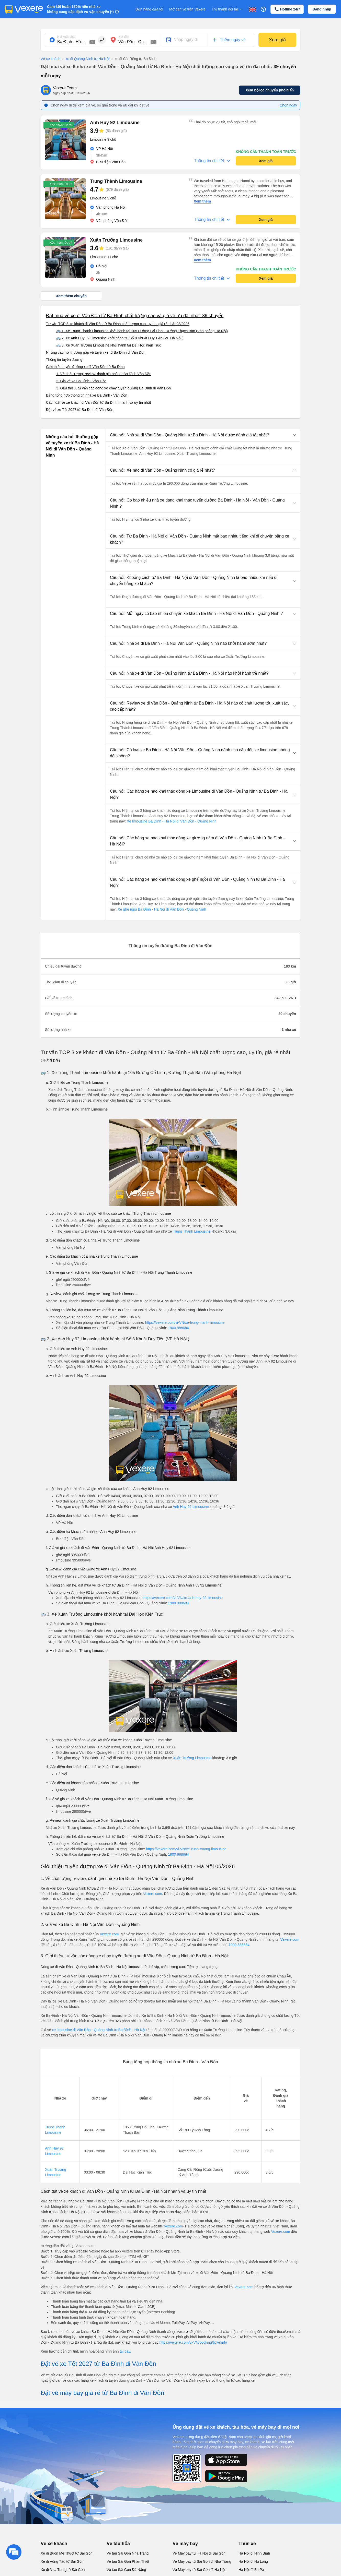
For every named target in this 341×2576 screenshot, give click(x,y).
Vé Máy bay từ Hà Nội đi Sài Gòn (199, 2553)
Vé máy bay (185, 2543)
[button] (203, 435)
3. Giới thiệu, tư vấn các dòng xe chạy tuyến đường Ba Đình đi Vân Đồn (113, 388)
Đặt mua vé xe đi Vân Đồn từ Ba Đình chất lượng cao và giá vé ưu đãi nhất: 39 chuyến (134, 315)
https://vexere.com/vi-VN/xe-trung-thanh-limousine (185, 1322)
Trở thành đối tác (227, 9)
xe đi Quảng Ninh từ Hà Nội (84, 59)
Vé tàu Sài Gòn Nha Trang (128, 2553)
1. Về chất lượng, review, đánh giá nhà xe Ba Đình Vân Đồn (103, 374)
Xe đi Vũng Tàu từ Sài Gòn (62, 2561)
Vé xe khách (50, 59)
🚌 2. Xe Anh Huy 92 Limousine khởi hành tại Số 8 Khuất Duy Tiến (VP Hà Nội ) (120, 338)
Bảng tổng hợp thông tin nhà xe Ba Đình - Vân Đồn (86, 395)
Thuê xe (247, 2543)
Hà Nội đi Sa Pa (251, 2570)
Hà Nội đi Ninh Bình (254, 2553)
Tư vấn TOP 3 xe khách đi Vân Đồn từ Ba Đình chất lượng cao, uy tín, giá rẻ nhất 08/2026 (117, 324)
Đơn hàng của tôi (149, 9)
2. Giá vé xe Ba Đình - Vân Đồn (81, 381)
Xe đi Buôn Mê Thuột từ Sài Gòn (67, 2553)
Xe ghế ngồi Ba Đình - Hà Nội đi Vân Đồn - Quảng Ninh (161, 909)
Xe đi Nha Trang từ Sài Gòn (63, 2570)
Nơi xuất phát (66, 37)
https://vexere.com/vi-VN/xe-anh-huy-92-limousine (183, 1598)
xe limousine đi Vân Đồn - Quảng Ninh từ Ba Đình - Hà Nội (98, 2030)
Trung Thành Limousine (191, 1231)
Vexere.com (152, 1894)
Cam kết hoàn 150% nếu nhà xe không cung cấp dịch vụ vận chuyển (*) (80, 9)
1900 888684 (178, 1328)
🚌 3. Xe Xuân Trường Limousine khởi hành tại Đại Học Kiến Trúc (108, 345)
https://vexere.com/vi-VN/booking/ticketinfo (193, 2342)
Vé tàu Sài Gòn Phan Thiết (128, 2561)
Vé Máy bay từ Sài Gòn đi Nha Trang (202, 2561)
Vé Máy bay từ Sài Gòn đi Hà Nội (199, 2570)
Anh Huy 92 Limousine (191, 1507)
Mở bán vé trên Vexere (187, 9)
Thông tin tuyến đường (64, 359)
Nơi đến (123, 37)
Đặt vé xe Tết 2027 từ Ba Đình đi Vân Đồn (79, 410)
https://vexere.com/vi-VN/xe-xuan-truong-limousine (186, 1849)
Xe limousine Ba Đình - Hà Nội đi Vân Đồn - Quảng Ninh (171, 821)
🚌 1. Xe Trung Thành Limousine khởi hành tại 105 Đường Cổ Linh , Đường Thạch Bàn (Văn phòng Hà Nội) (142, 331)
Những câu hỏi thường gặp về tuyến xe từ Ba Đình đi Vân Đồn (95, 352)
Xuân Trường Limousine (192, 1758)
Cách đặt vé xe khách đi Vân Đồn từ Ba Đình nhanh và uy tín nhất (98, 402)
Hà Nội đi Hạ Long (253, 2561)
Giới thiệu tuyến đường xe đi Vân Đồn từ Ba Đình (85, 367)
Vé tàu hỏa (118, 2543)
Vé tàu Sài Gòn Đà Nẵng (126, 2570)
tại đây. (125, 2351)
